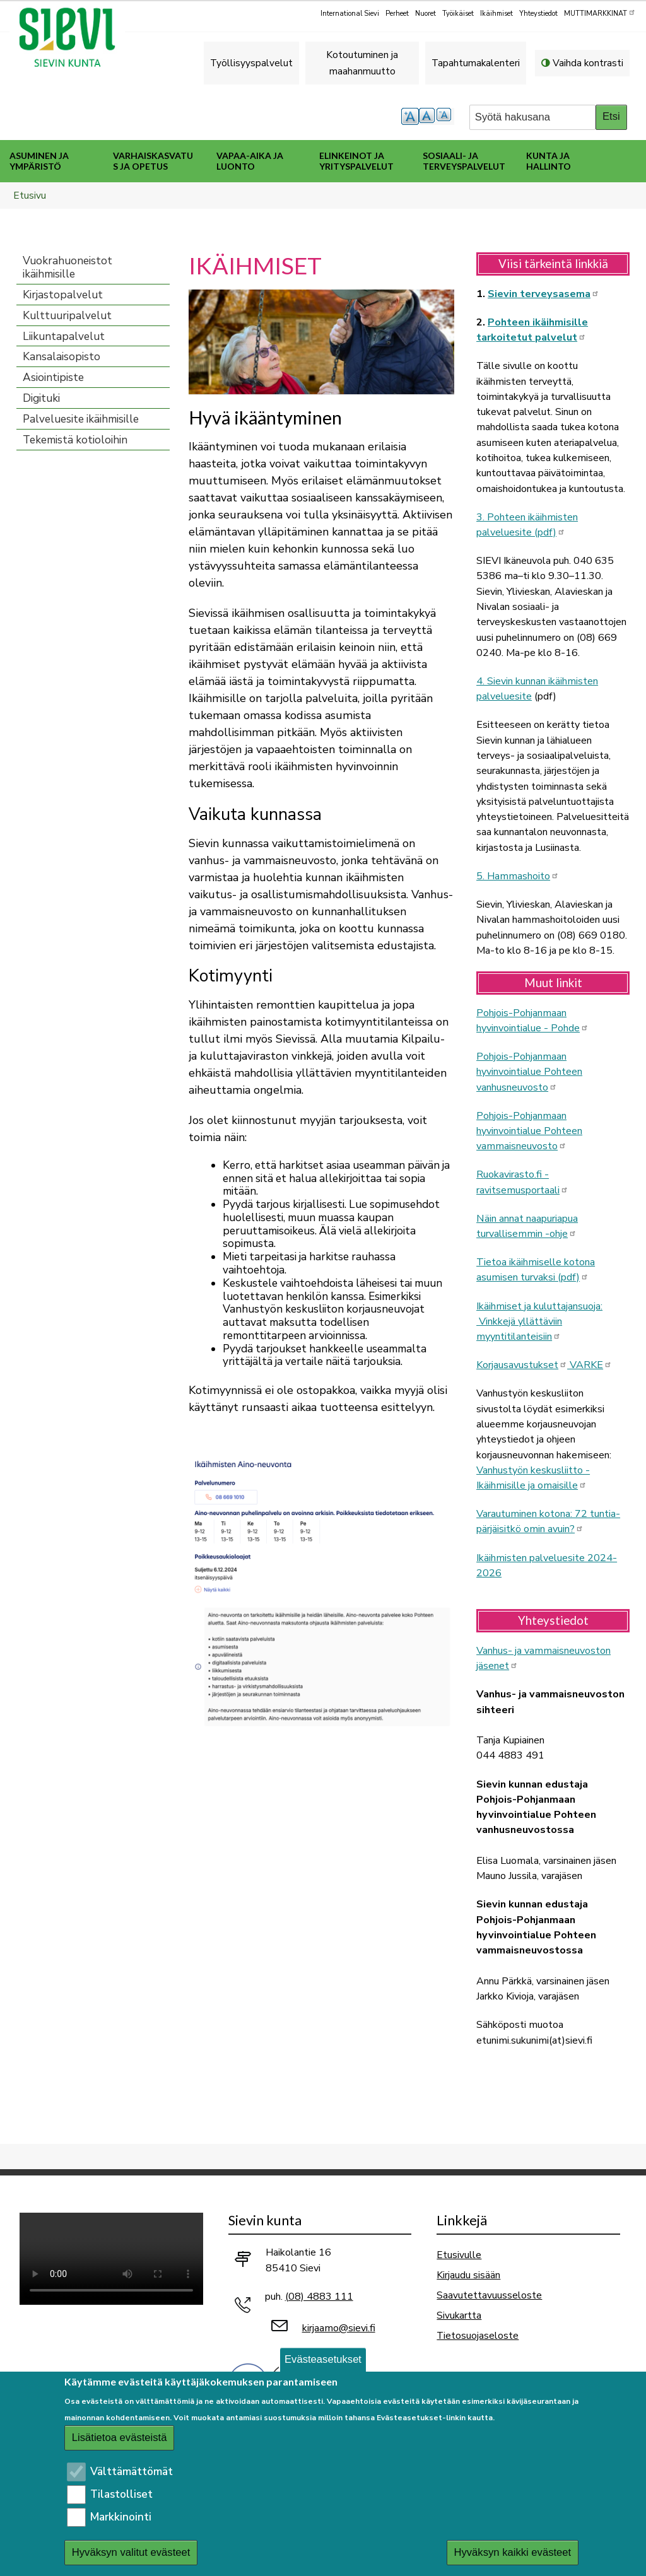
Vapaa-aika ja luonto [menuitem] (249, 161)
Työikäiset (458, 13)
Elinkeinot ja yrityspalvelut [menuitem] (356, 161)
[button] (321, 341)
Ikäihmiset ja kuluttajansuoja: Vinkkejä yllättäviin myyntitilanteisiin (539, 1321)
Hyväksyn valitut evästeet (131, 2552)
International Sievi (349, 13)
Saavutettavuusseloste (489, 2295)
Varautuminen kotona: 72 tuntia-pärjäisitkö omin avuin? (548, 1521)
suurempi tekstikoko (410, 116)
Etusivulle (459, 2254)
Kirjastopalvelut (63, 295)
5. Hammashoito (517, 876)
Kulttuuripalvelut (67, 315)
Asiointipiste (53, 377)
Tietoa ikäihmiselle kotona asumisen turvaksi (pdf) (535, 1269)
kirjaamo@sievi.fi (338, 2328)
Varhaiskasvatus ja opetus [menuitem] (153, 161)
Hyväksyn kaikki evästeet (512, 2552)
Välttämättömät (131, 2471)
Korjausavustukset (521, 1365)
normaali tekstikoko (428, 116)
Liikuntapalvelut (64, 336)
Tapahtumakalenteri (476, 62)
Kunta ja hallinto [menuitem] (548, 161)
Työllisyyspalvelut (251, 62)
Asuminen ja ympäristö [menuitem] (39, 161)
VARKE (589, 1365)
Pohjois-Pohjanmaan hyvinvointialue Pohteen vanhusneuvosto (529, 1072)
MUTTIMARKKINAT (600, 12)
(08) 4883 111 (319, 2297)
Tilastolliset (121, 2494)
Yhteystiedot (538, 13)
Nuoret (425, 13)
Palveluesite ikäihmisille (81, 419)
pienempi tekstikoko (445, 116)
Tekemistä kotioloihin (75, 440)
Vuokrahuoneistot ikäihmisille (67, 267)
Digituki (41, 398)
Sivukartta (459, 2315)
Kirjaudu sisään (468, 2274)
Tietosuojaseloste (478, 2335)
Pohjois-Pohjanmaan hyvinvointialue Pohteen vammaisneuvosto (529, 1131)
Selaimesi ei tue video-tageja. (111, 2258)
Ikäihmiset (496, 13)
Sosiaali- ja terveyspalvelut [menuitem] (464, 161)
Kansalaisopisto (61, 356)
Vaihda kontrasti (588, 62)
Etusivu (29, 195)
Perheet (397, 13)
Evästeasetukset (323, 2359)
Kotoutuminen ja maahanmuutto (362, 63)
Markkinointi (120, 2517)
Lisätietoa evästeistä (119, 2438)
